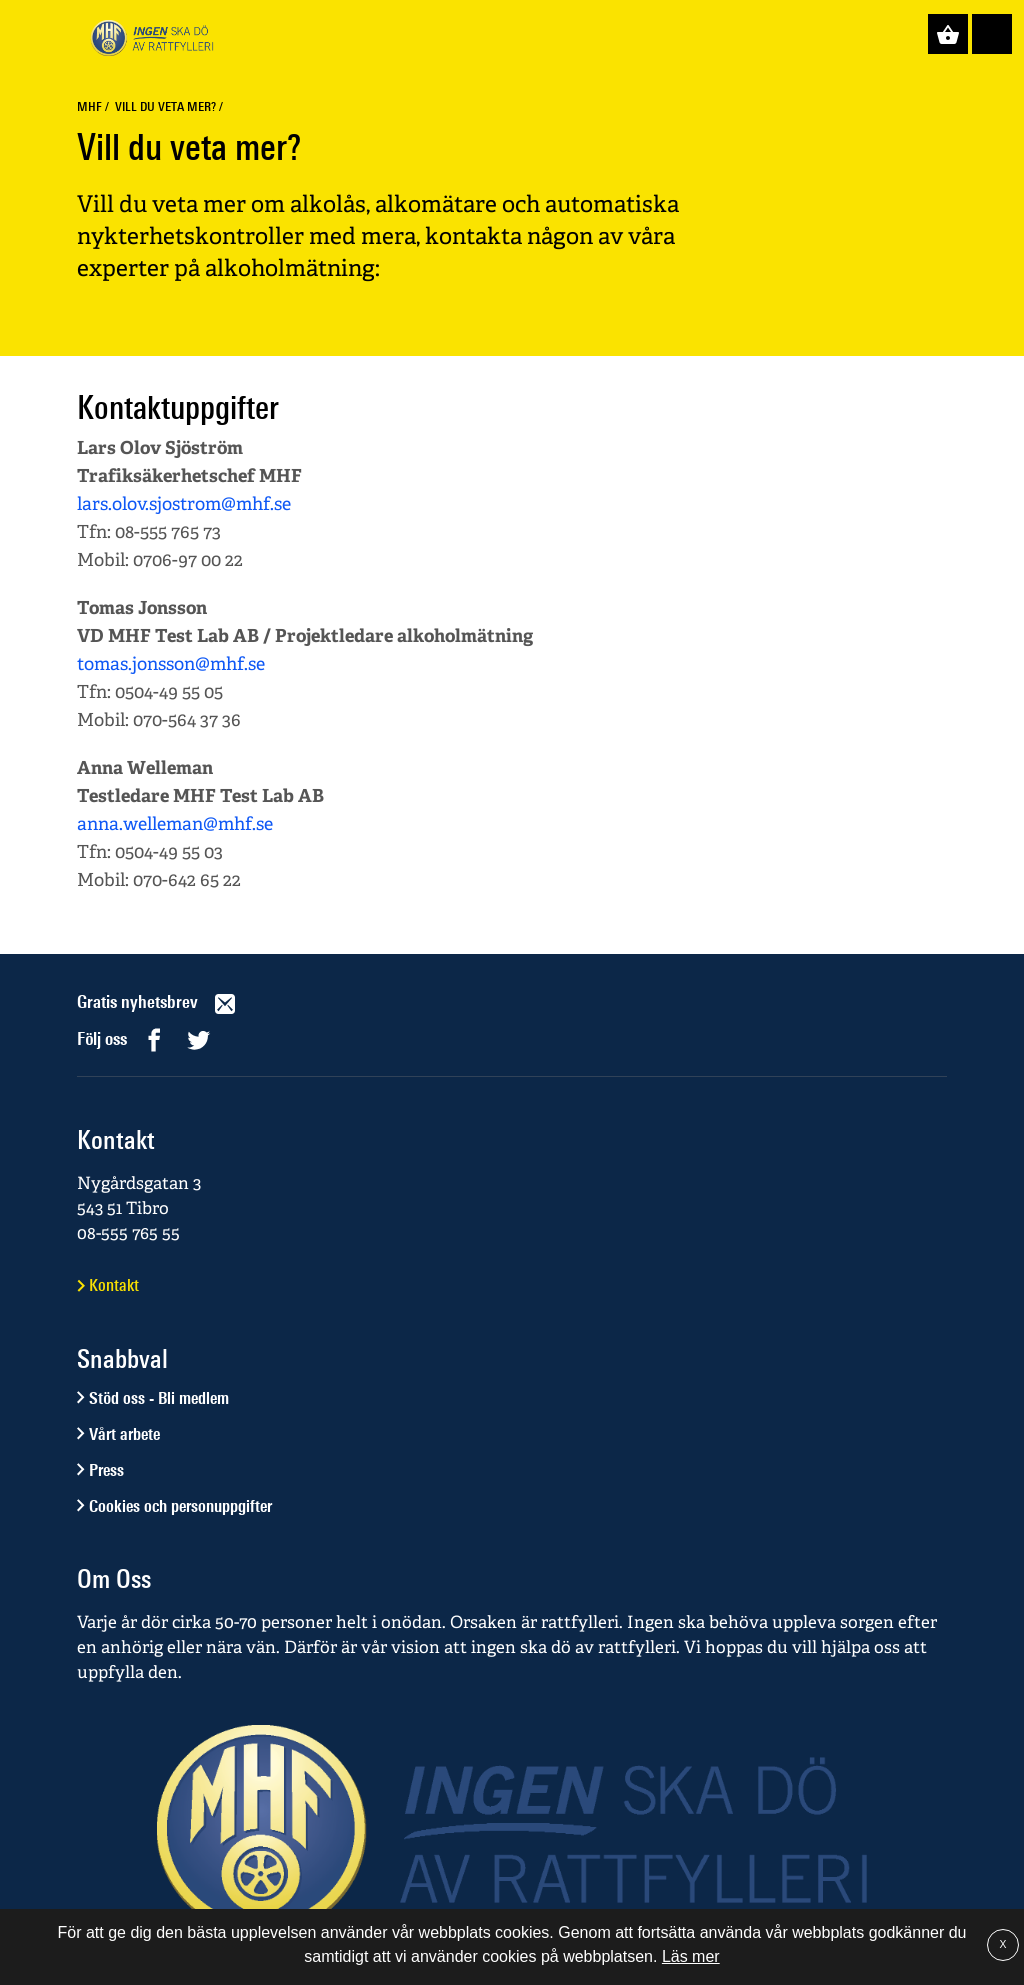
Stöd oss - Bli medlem (159, 1398)
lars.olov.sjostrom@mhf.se (184, 503)
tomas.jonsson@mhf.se (171, 663)
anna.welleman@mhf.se (175, 823)
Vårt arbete (124, 1434)
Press (106, 1470)
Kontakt (114, 1285)
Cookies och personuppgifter (180, 1506)
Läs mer (691, 1956)
